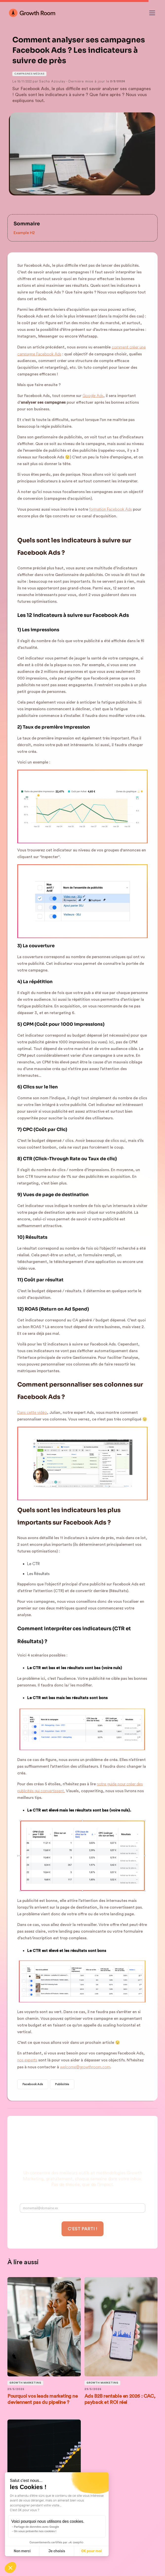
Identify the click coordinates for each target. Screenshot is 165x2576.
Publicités (62, 2084)
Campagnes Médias (29, 74)
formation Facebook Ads (110, 509)
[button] (10, 2568)
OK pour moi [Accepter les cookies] (91, 2551)
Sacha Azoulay (52, 81)
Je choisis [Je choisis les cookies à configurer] (56, 2551)
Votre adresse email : (82, 2197)
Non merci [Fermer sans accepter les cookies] (22, 2551)
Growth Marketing (25, 2383)
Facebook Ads (32, 2084)
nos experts (27, 2059)
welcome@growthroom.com (85, 2066)
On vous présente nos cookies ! (35, 2531)
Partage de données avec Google (36, 2526)
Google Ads (92, 395)
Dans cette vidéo (32, 1412)
